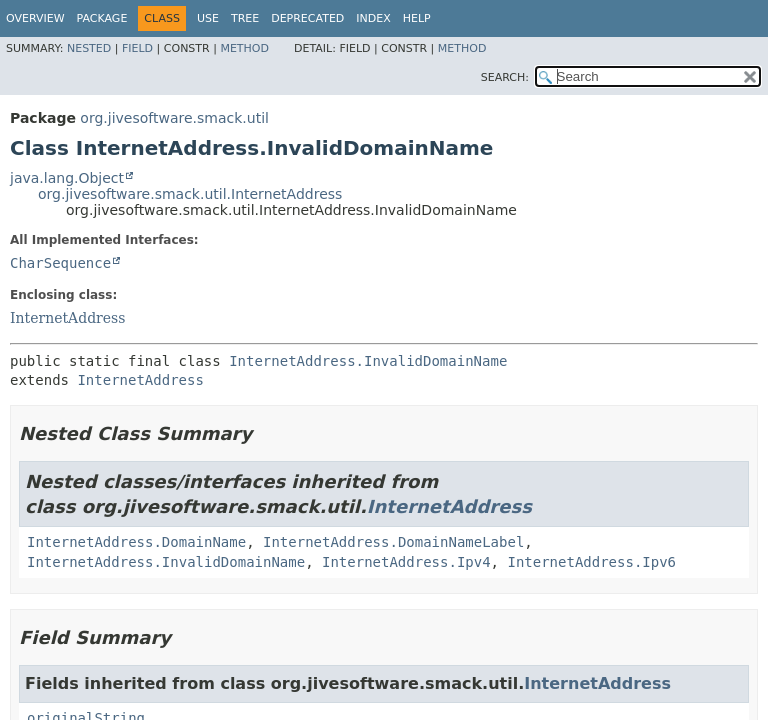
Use (208, 18)
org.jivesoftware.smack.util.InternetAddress (190, 194)
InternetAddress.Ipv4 (406, 562)
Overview (35, 18)
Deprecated (307, 18)
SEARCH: (505, 77)
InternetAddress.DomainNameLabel (393, 542)
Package (102, 18)
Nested (89, 48)
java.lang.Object (67, 178)
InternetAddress (67, 318)
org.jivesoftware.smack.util (174, 118)
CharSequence (60, 263)
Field (137, 48)
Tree (245, 18)
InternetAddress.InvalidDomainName (368, 361)
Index (373, 18)
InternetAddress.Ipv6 (591, 562)
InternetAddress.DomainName (136, 542)
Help (417, 18)
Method (244, 48)
